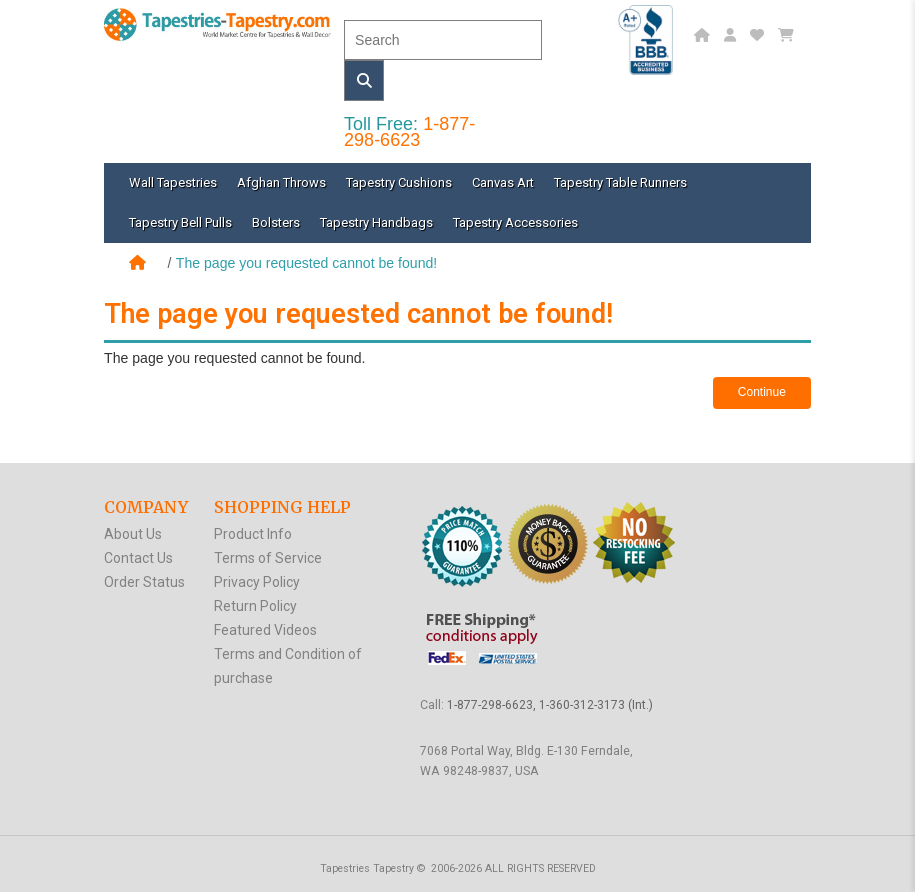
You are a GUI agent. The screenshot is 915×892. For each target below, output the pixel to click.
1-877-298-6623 (409, 132)
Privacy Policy (257, 582)
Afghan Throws (281, 182)
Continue (762, 392)
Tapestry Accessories (515, 222)
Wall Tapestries (173, 182)
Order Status (144, 582)
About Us (133, 534)
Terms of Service (268, 558)
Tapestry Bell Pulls (180, 222)
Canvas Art (503, 182)
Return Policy (255, 606)
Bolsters (276, 222)
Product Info (253, 534)
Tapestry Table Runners (620, 182)
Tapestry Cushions (399, 182)
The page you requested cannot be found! (306, 263)
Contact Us (138, 558)
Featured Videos (265, 630)
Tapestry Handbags (376, 222)
